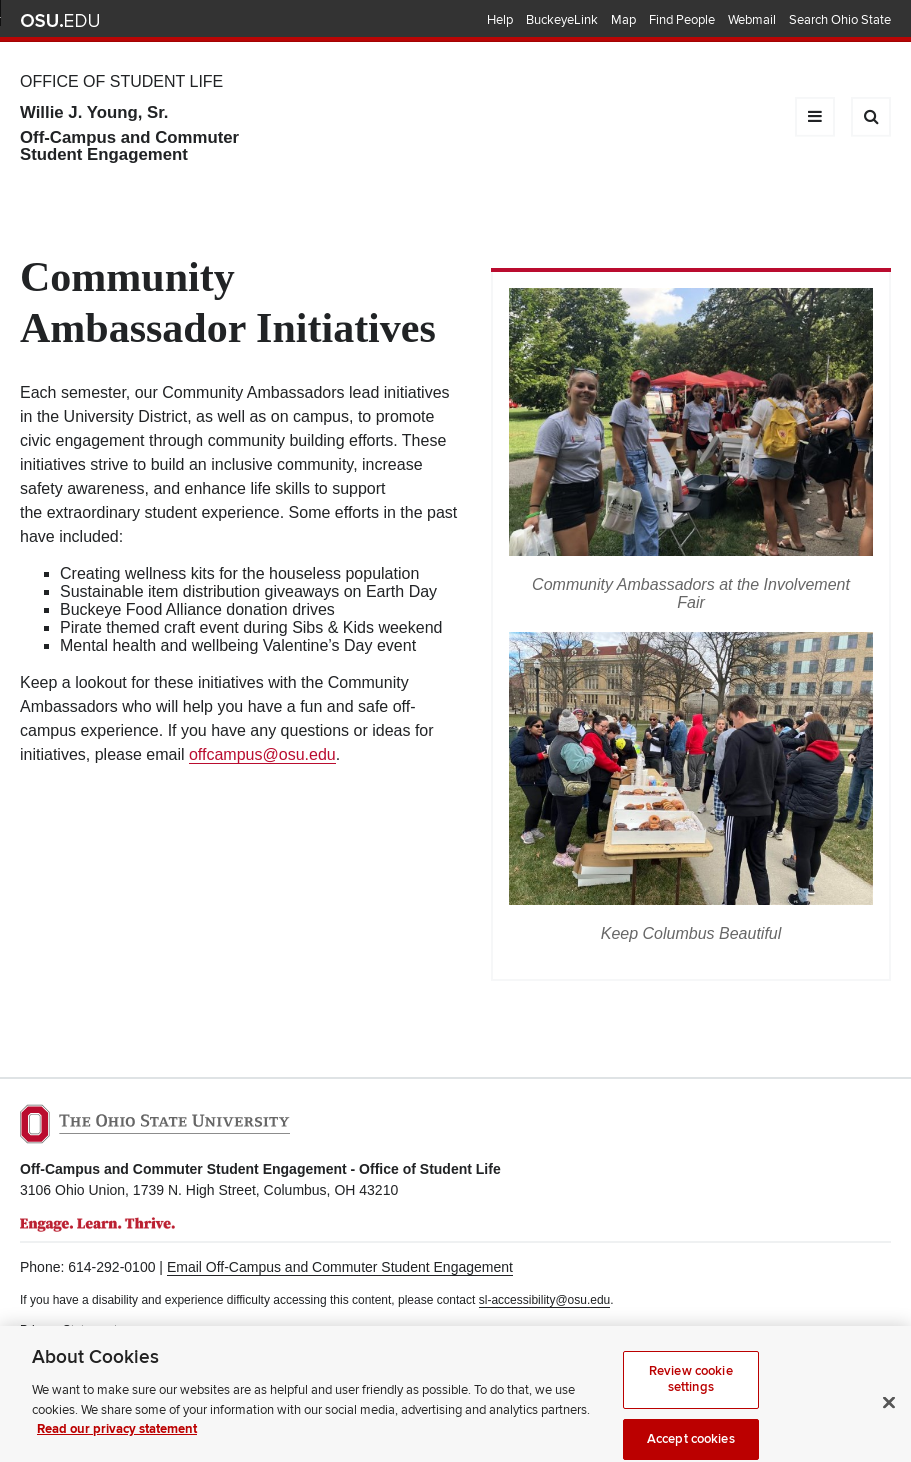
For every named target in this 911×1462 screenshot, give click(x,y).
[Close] (889, 1412)
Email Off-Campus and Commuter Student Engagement (340, 1267)
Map (623, 20)
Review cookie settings (691, 1389)
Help (500, 20)
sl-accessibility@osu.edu (545, 1300)
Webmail (752, 20)
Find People (682, 20)
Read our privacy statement (117, 1439)
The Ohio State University (60, 21)
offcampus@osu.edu (262, 754)
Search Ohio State (840, 20)
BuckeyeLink (562, 20)
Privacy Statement (68, 1330)
